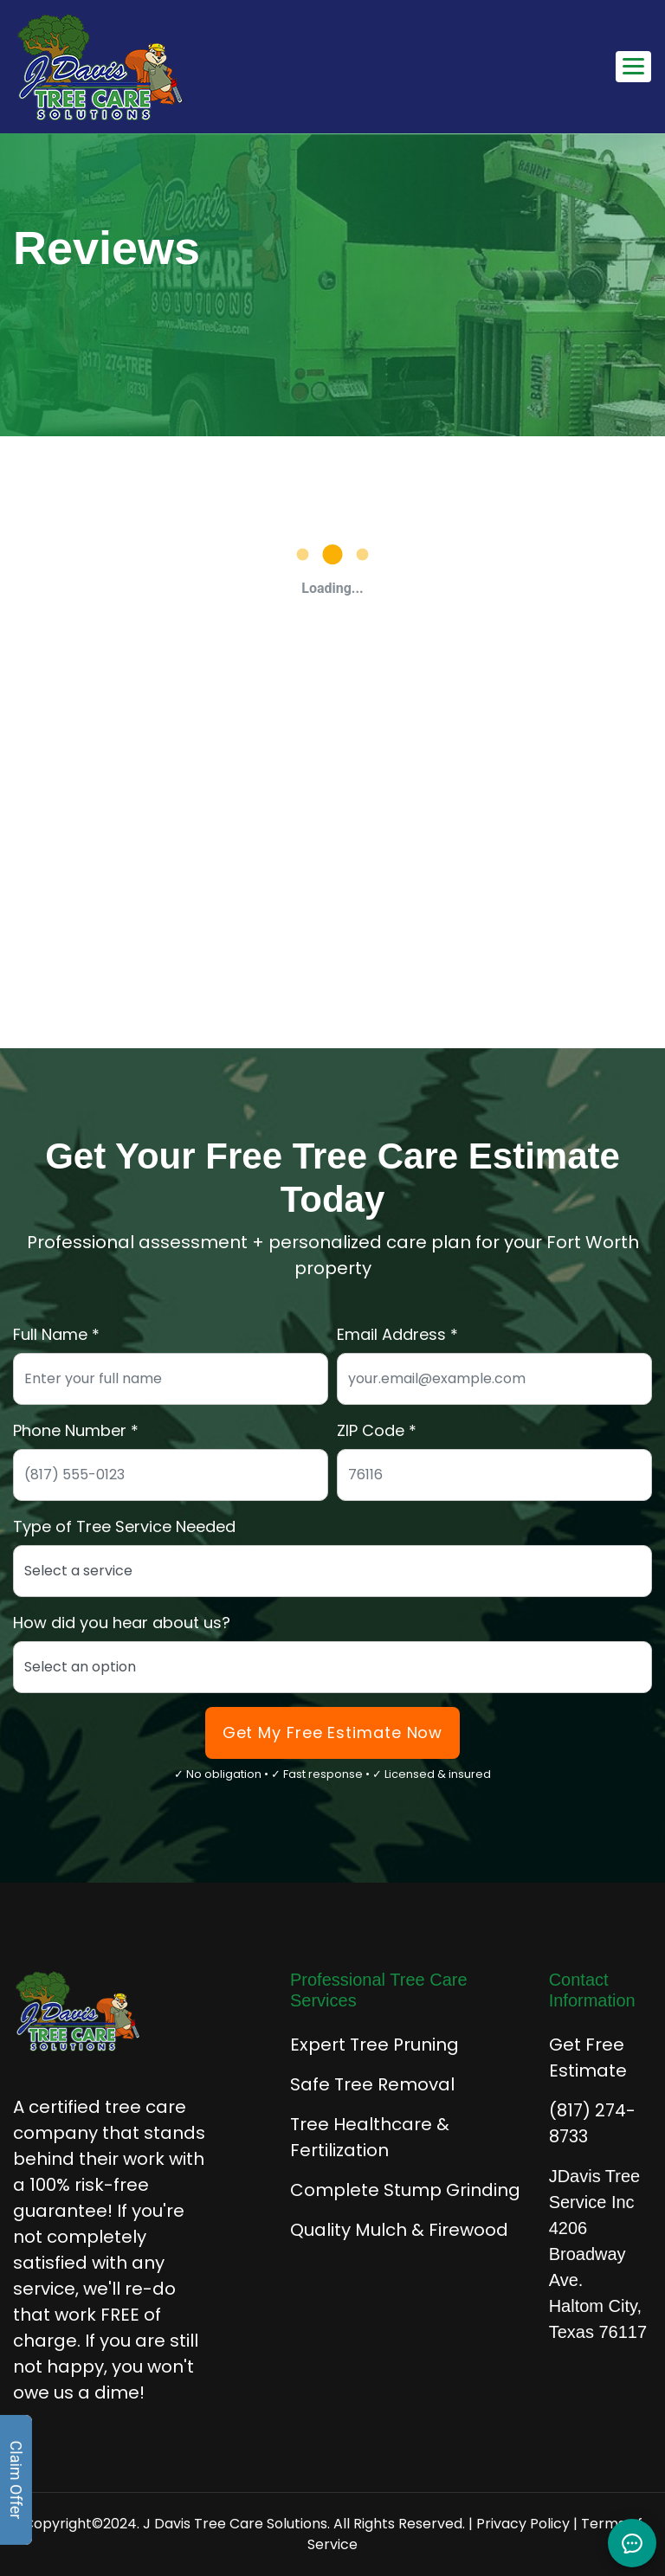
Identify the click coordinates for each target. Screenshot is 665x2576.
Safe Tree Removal (372, 2084)
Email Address (391, 1334)
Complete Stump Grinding (405, 2190)
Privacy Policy (523, 2524)
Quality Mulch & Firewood (399, 2230)
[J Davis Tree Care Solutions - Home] (100, 66)
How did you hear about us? (121, 1622)
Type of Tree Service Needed (124, 1526)
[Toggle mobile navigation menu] (633, 66)
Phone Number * (76, 1430)
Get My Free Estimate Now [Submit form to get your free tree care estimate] (333, 1732)
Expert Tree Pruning (374, 2044)
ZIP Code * (376, 1430)
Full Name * (56, 1334)
